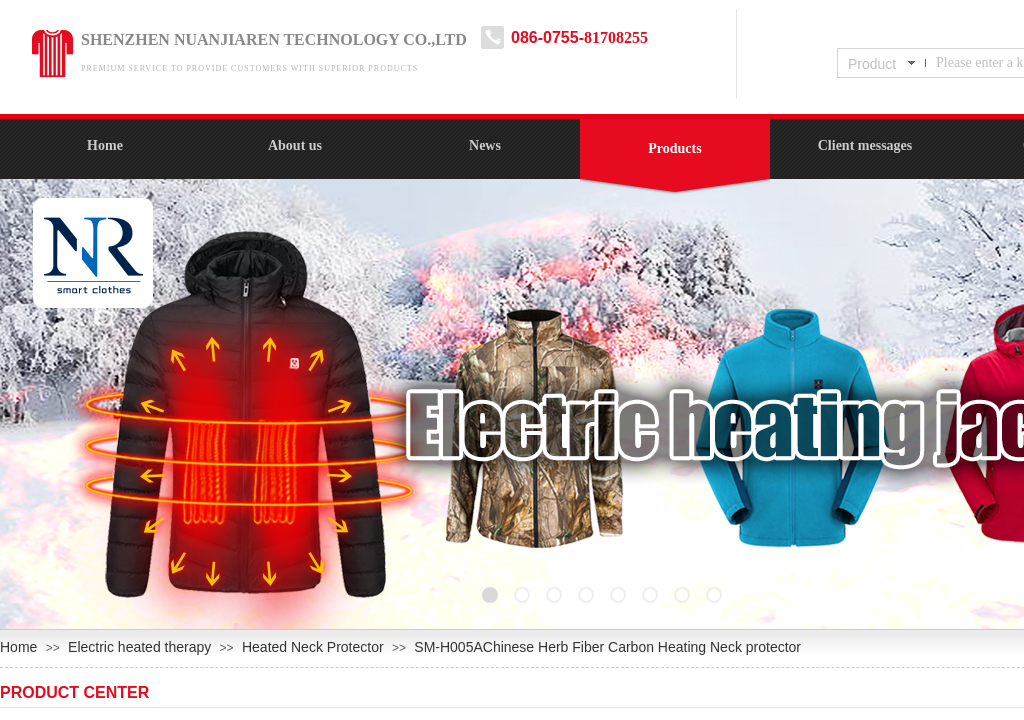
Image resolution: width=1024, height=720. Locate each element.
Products (674, 148)
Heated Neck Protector (313, 647)
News (485, 145)
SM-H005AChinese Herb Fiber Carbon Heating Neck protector (607, 647)
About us (295, 145)
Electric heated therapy (139, 647)
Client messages (865, 145)
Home (105, 145)
